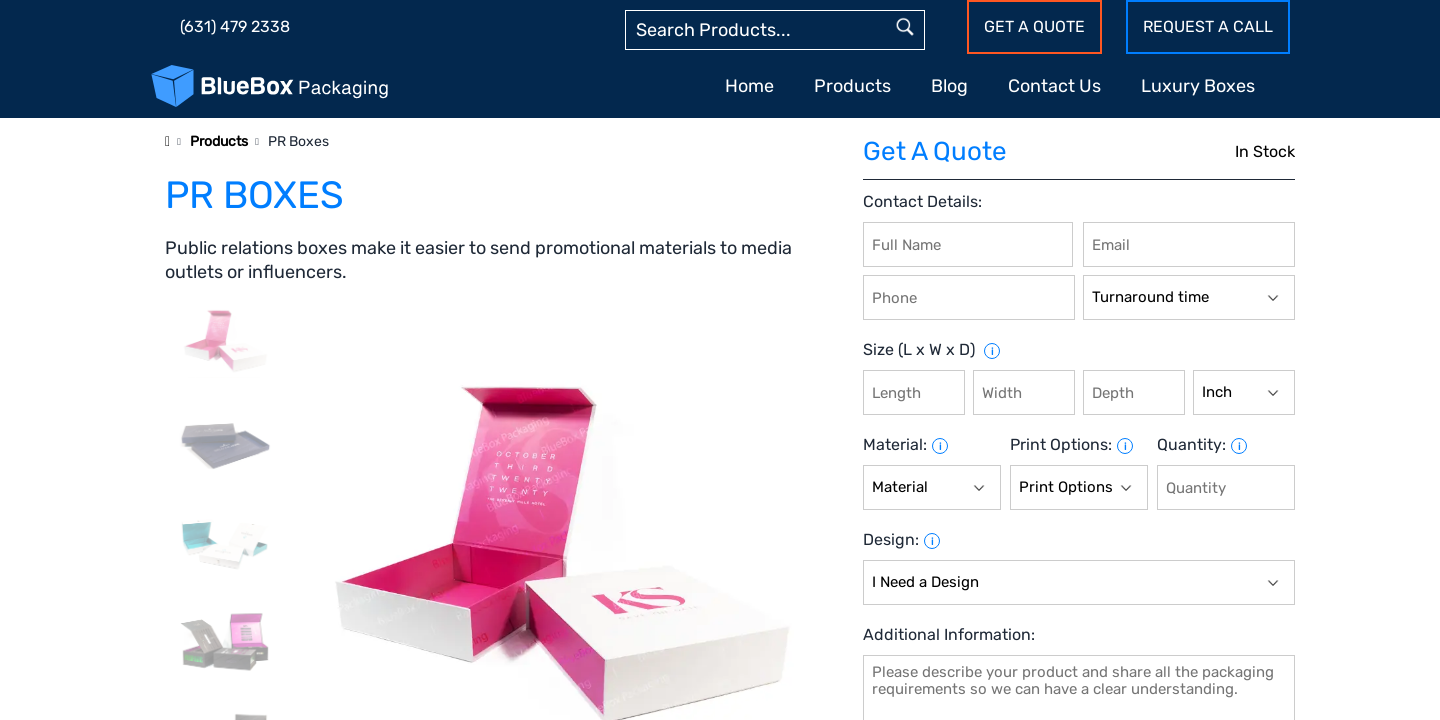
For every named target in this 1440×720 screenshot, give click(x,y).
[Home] (167, 141)
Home (749, 86)
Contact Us (1054, 86)
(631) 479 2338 (235, 26)
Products (852, 86)
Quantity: (1191, 444)
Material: (895, 444)
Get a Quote (1034, 26)
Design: (891, 539)
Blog (949, 86)
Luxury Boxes (1198, 86)
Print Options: (1061, 444)
